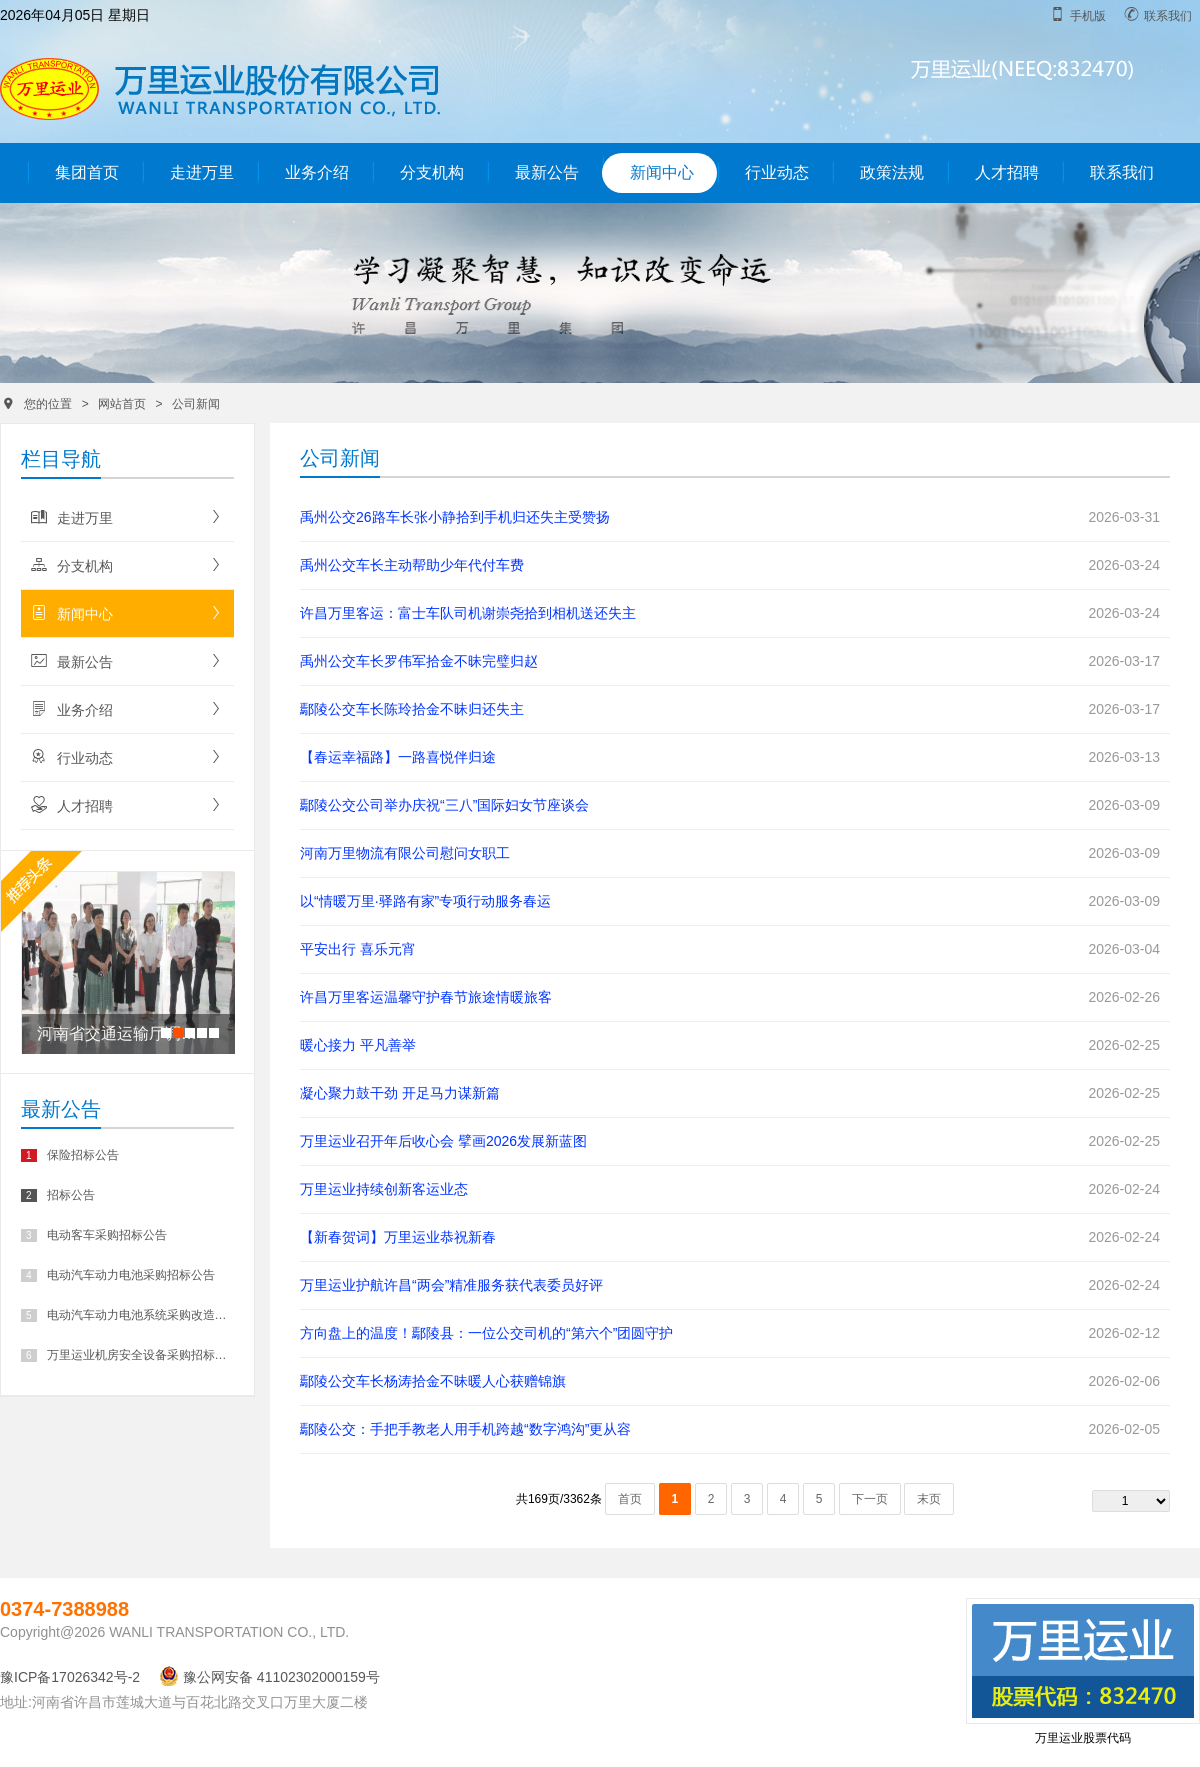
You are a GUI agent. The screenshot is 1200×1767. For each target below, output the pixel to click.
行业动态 (777, 172)
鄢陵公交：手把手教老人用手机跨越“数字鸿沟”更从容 (465, 1429)
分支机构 (432, 172)
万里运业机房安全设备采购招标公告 (126, 1355)
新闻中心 (662, 172)
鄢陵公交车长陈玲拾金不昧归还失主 (412, 709)
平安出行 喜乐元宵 (358, 949)
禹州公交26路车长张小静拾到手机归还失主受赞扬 (455, 517)
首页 (630, 1499)
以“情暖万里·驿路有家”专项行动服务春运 (425, 901)
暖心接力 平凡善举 (358, 1045)
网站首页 (122, 404)
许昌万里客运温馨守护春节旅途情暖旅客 (426, 997)
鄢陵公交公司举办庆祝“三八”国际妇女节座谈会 (444, 805)
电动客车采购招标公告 (94, 1235)
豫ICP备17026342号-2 (70, 1677)
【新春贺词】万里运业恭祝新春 (398, 1237)
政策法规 (892, 172)
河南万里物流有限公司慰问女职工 (405, 853)
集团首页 (87, 172)
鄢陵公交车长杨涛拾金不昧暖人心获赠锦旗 (433, 1381)
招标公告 (58, 1195)
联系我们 (1158, 15)
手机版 (1078, 15)
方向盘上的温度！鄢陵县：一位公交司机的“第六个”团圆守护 (486, 1333)
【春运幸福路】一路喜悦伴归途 (398, 757)
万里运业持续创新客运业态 (384, 1189)
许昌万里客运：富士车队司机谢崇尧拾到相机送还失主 (468, 613)
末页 (929, 1499)
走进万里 (202, 172)
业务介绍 (317, 172)
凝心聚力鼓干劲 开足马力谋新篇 (400, 1093)
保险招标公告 (70, 1155)
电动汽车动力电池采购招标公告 (118, 1275)
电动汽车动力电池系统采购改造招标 (126, 1315)
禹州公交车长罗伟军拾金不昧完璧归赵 (419, 661)
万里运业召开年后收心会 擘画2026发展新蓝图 (443, 1141)
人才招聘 (1007, 172)
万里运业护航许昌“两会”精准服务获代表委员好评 (451, 1285)
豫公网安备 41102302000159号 (269, 1677)
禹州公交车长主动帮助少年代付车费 (412, 565)
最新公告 (547, 172)
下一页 (870, 1499)
